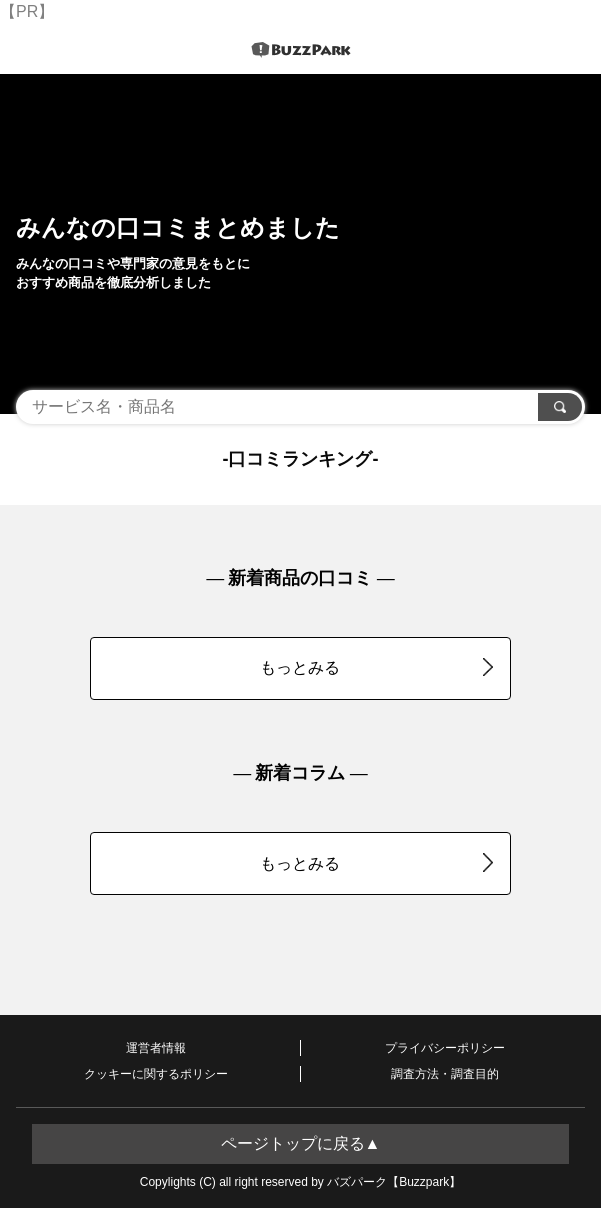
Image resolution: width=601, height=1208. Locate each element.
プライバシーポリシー (445, 1048)
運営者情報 (156, 1048)
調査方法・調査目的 (445, 1074)
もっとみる (376, 667)
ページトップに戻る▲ (301, 1143)
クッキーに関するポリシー (156, 1074)
